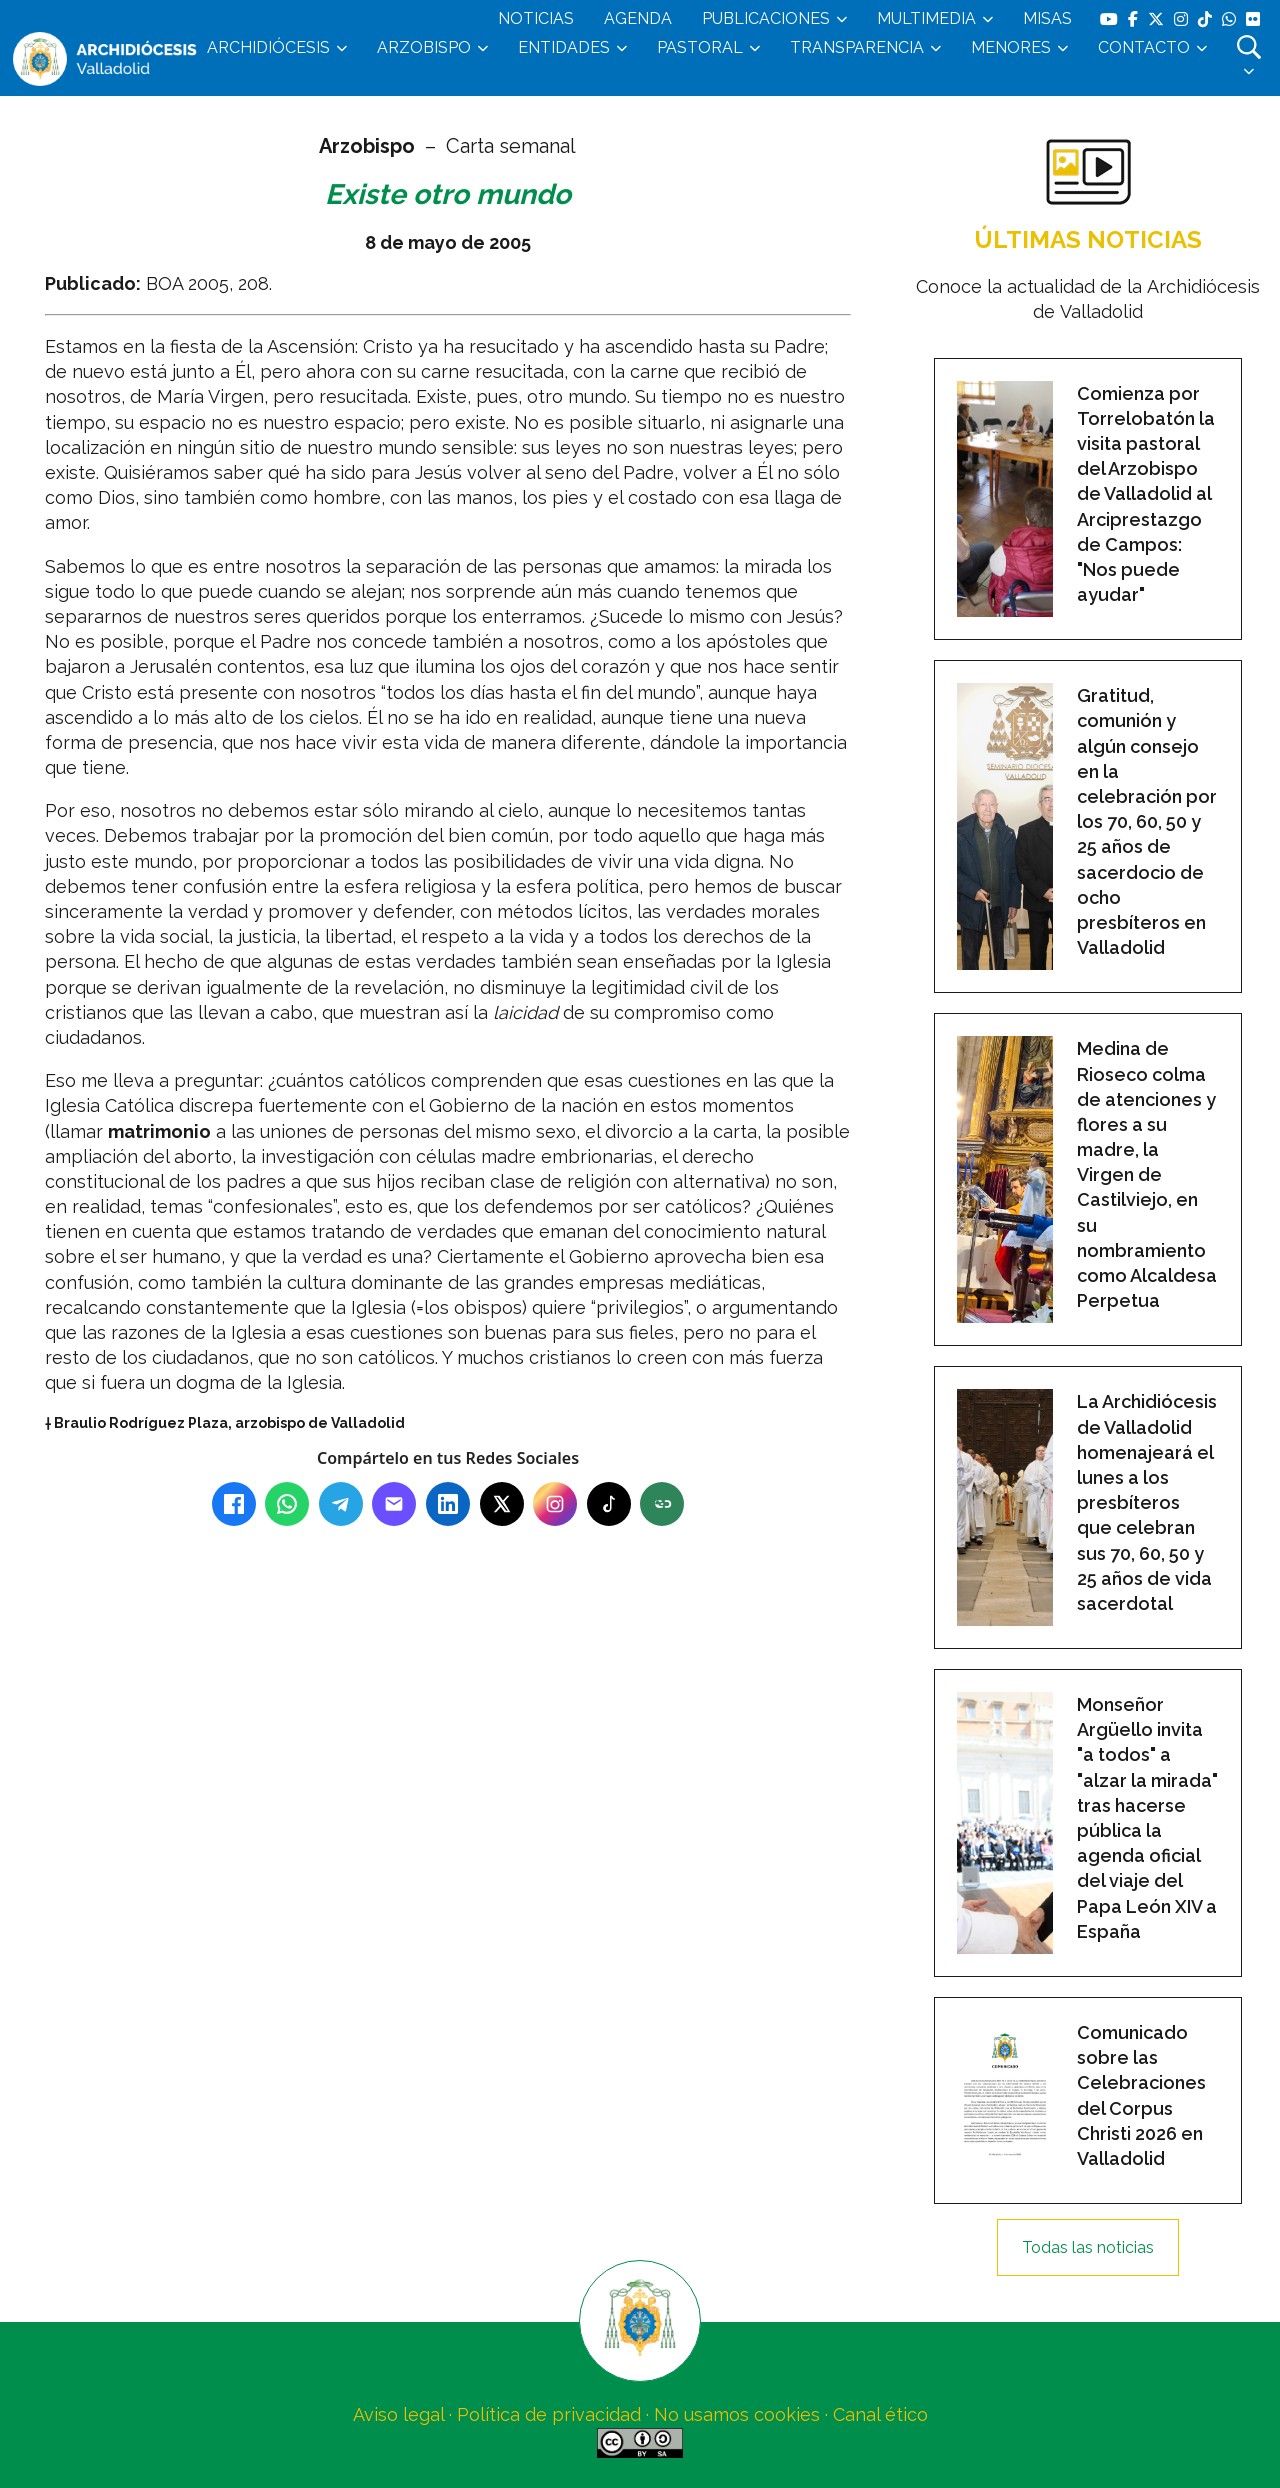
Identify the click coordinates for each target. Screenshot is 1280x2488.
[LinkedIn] (448, 1504)
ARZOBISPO (424, 47)
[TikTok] (609, 1504)
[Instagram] (555, 1504)
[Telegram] (341, 1504)
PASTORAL (700, 47)
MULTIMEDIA (926, 18)
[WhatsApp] (287, 1504)
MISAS (1047, 18)
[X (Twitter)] (502, 1504)
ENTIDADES (564, 47)
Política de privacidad (549, 2414)
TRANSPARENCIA (857, 47)
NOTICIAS (536, 18)
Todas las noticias (1088, 2247)
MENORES (1011, 47)
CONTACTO (1144, 47)
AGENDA (638, 18)
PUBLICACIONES (766, 18)
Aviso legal (398, 2414)
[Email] (394, 1504)
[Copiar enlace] (662, 1504)
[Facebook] (234, 1504)
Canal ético (880, 2414)
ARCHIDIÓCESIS (268, 47)
